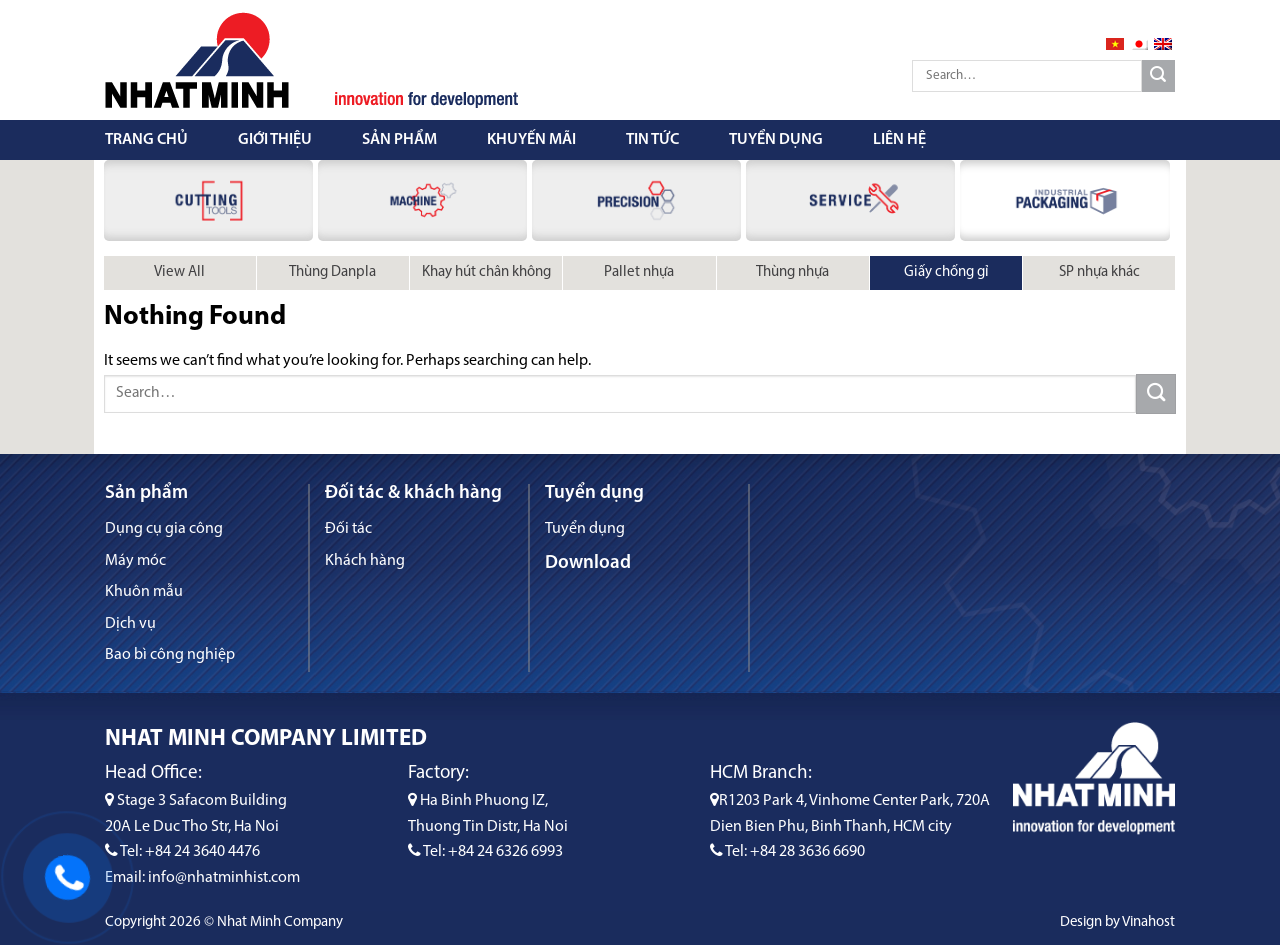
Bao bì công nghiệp (170, 655)
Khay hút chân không (486, 272)
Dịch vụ (130, 624)
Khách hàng (365, 561)
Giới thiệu (275, 140)
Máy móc (135, 561)
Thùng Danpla (332, 272)
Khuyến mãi (531, 140)
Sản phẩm (399, 140)
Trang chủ (146, 140)
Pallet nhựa (639, 272)
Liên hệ (899, 140)
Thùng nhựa (792, 272)
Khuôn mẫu (144, 592)
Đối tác (348, 529)
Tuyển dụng (776, 140)
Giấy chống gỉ (946, 272)
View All (179, 272)
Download (588, 563)
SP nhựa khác (1099, 272)
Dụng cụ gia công (164, 529)
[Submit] (1158, 76)
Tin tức (652, 140)
